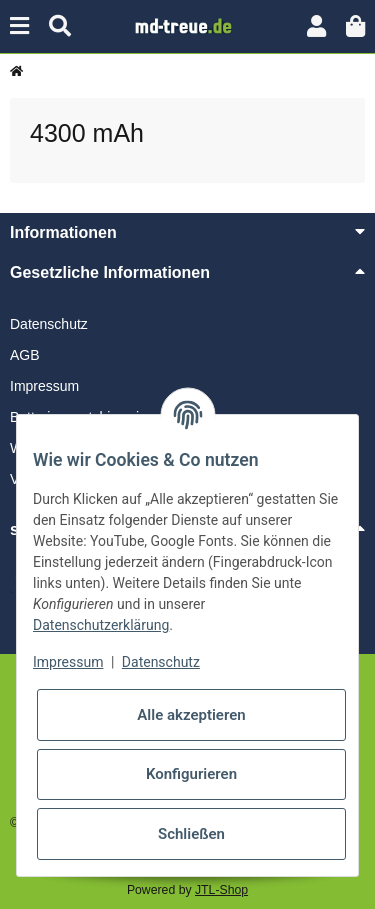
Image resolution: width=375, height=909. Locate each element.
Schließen (191, 834)
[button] (316, 26)
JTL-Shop (221, 890)
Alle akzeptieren (191, 715)
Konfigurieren (191, 774)
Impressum (44, 386)
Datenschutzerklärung (101, 625)
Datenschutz (49, 324)
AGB (25, 355)
